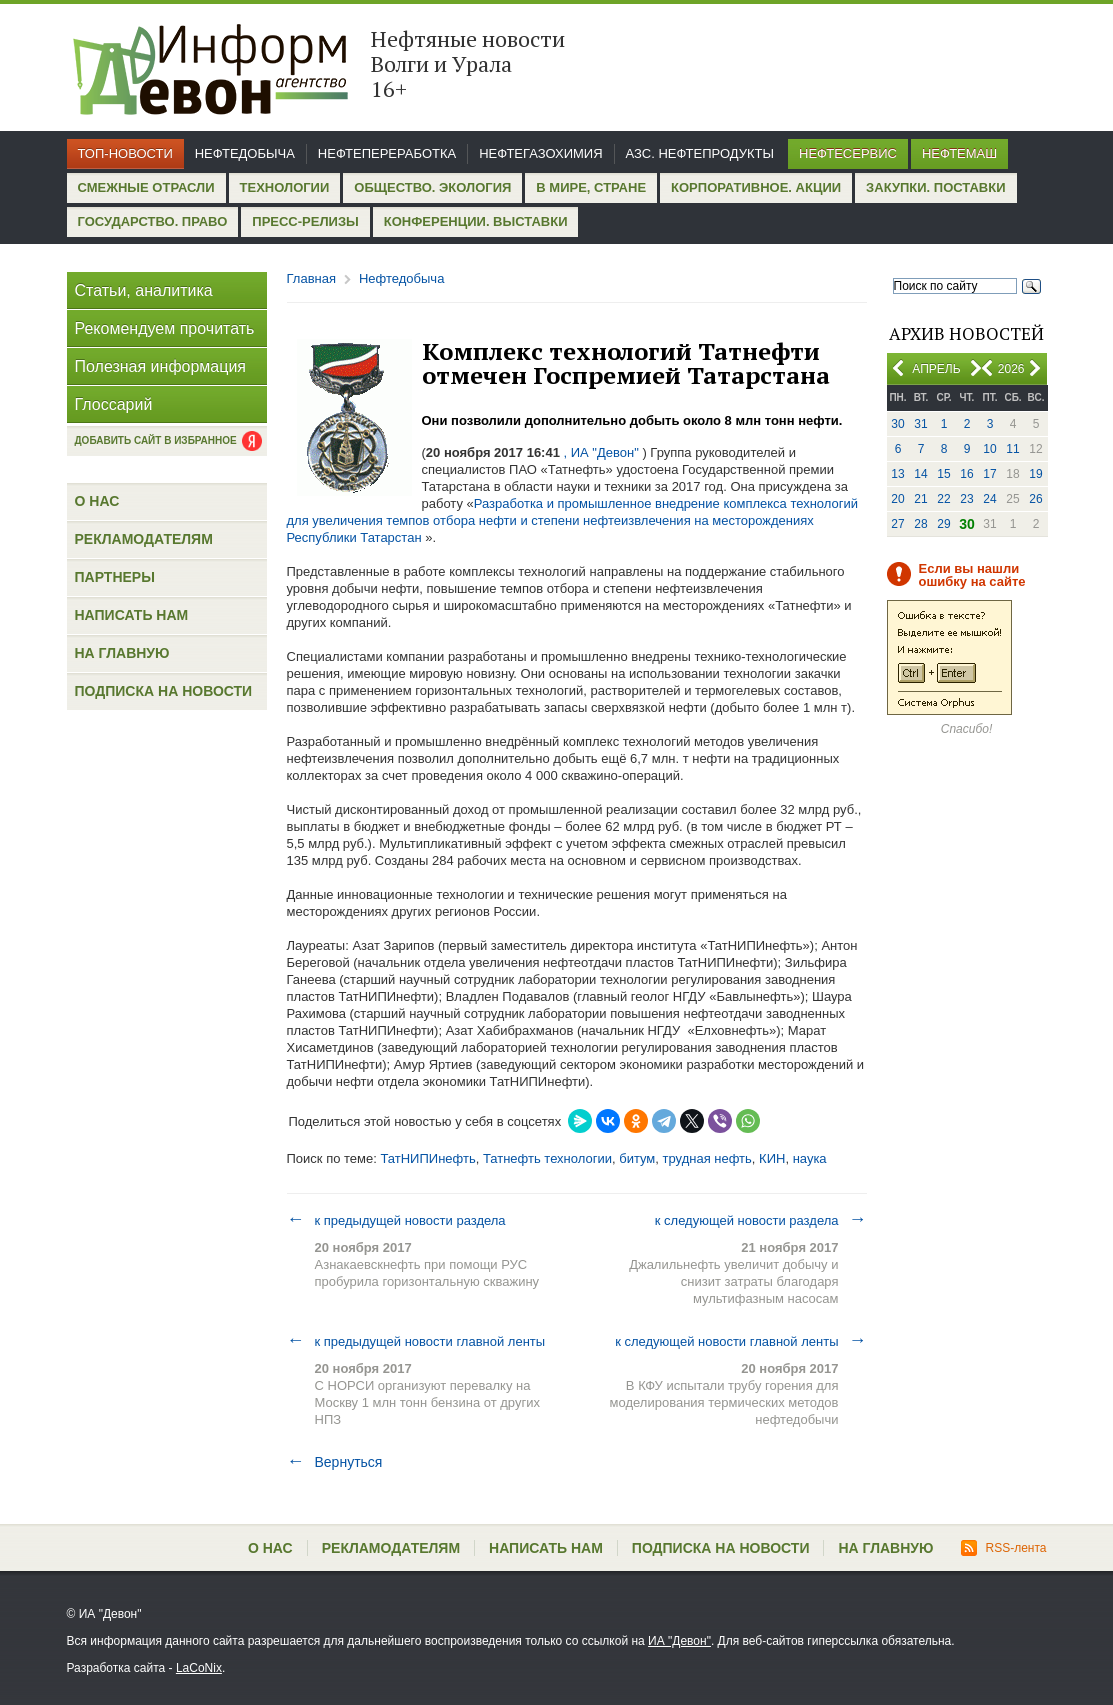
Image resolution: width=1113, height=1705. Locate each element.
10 (989, 449)
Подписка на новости (164, 691)
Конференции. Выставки (476, 221)
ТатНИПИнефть (427, 1158)
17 (989, 474)
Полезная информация (161, 366)
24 (989, 499)
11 (1012, 449)
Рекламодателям (144, 539)
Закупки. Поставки (935, 187)
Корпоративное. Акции (756, 187)
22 (943, 499)
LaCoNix (199, 1668)
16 (966, 474)
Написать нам (132, 615)
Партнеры (115, 577)
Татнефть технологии (547, 1158)
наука (810, 1158)
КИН (772, 1158)
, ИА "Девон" (601, 452)
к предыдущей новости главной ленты (416, 1341)
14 (920, 474)
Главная (311, 278)
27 (897, 524)
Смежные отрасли (146, 187)
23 (966, 499)
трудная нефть (707, 1158)
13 (897, 474)
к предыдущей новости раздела (396, 1220)
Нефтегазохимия (540, 153)
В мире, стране (591, 187)
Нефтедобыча (245, 153)
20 (897, 499)
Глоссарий (114, 404)
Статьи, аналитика (144, 290)
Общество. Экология (432, 187)
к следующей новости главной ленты (740, 1341)
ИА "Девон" (679, 1641)
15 (943, 474)
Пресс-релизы (305, 221)
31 (920, 424)
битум (637, 1158)
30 (897, 424)
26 (1035, 499)
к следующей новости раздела (761, 1220)
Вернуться (335, 1462)
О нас (97, 501)
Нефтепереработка (387, 153)
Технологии (285, 187)
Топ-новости (125, 153)
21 (920, 499)
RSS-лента (1003, 1548)
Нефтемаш (959, 153)
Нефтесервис (848, 153)
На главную (122, 653)
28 (920, 524)
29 (943, 524)
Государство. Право (153, 221)
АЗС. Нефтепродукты (700, 153)
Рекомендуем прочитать (165, 328)
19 (1035, 474)
